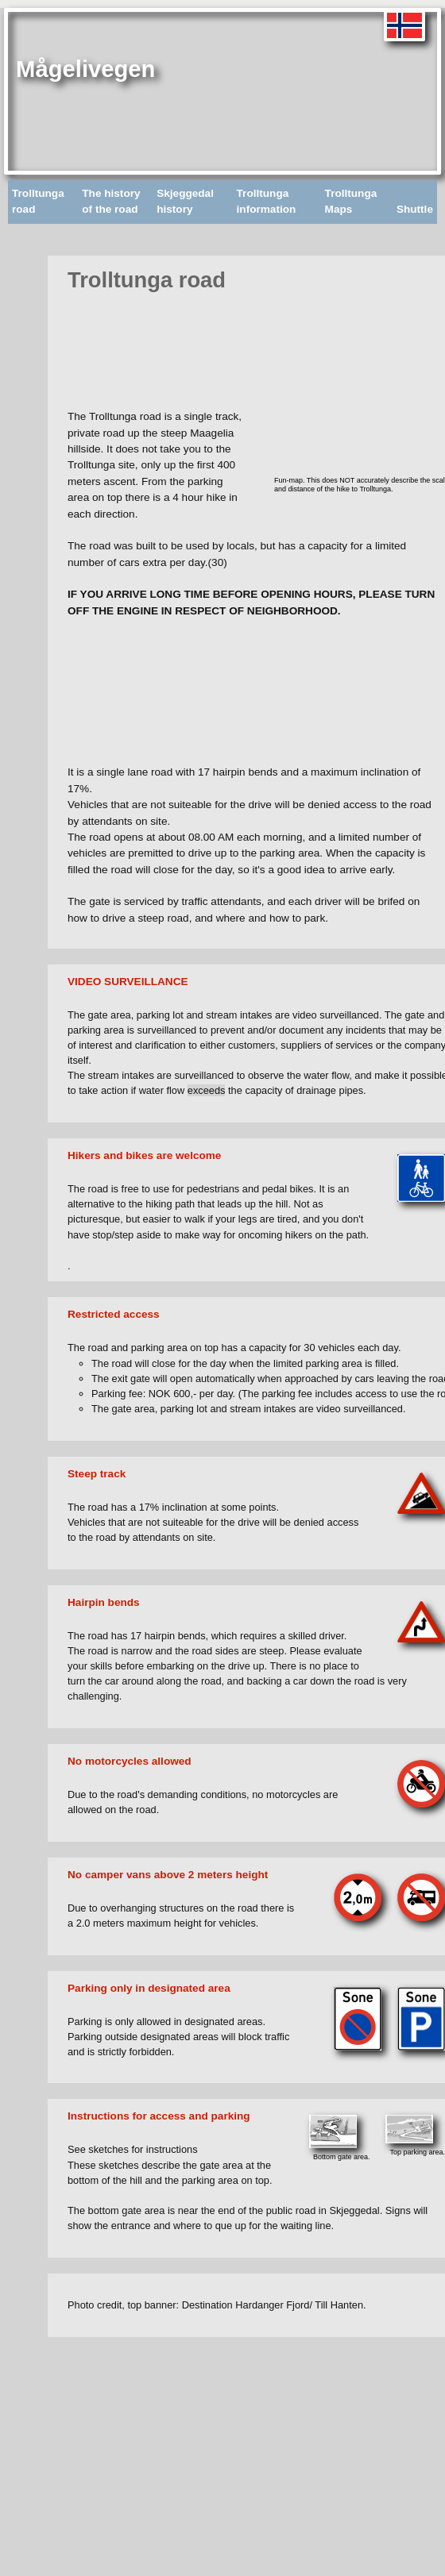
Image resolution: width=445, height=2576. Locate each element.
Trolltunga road (38, 201)
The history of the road (111, 201)
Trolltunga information (266, 201)
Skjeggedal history (185, 201)
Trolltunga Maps (351, 201)
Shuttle (415, 209)
